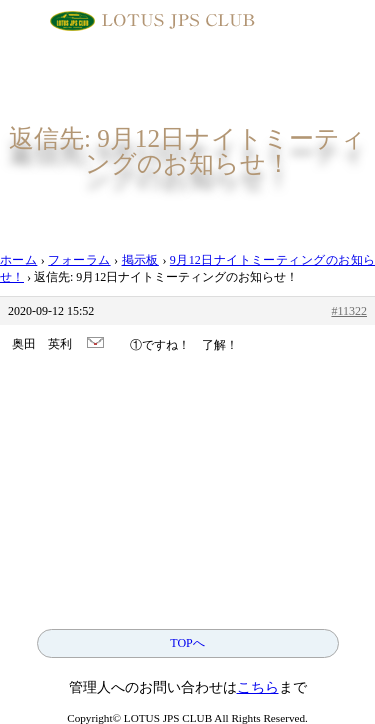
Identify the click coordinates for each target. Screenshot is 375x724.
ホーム (18, 260)
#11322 (349, 311)
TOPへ (187, 643)
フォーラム (79, 260)
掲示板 (140, 260)
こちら (258, 687)
